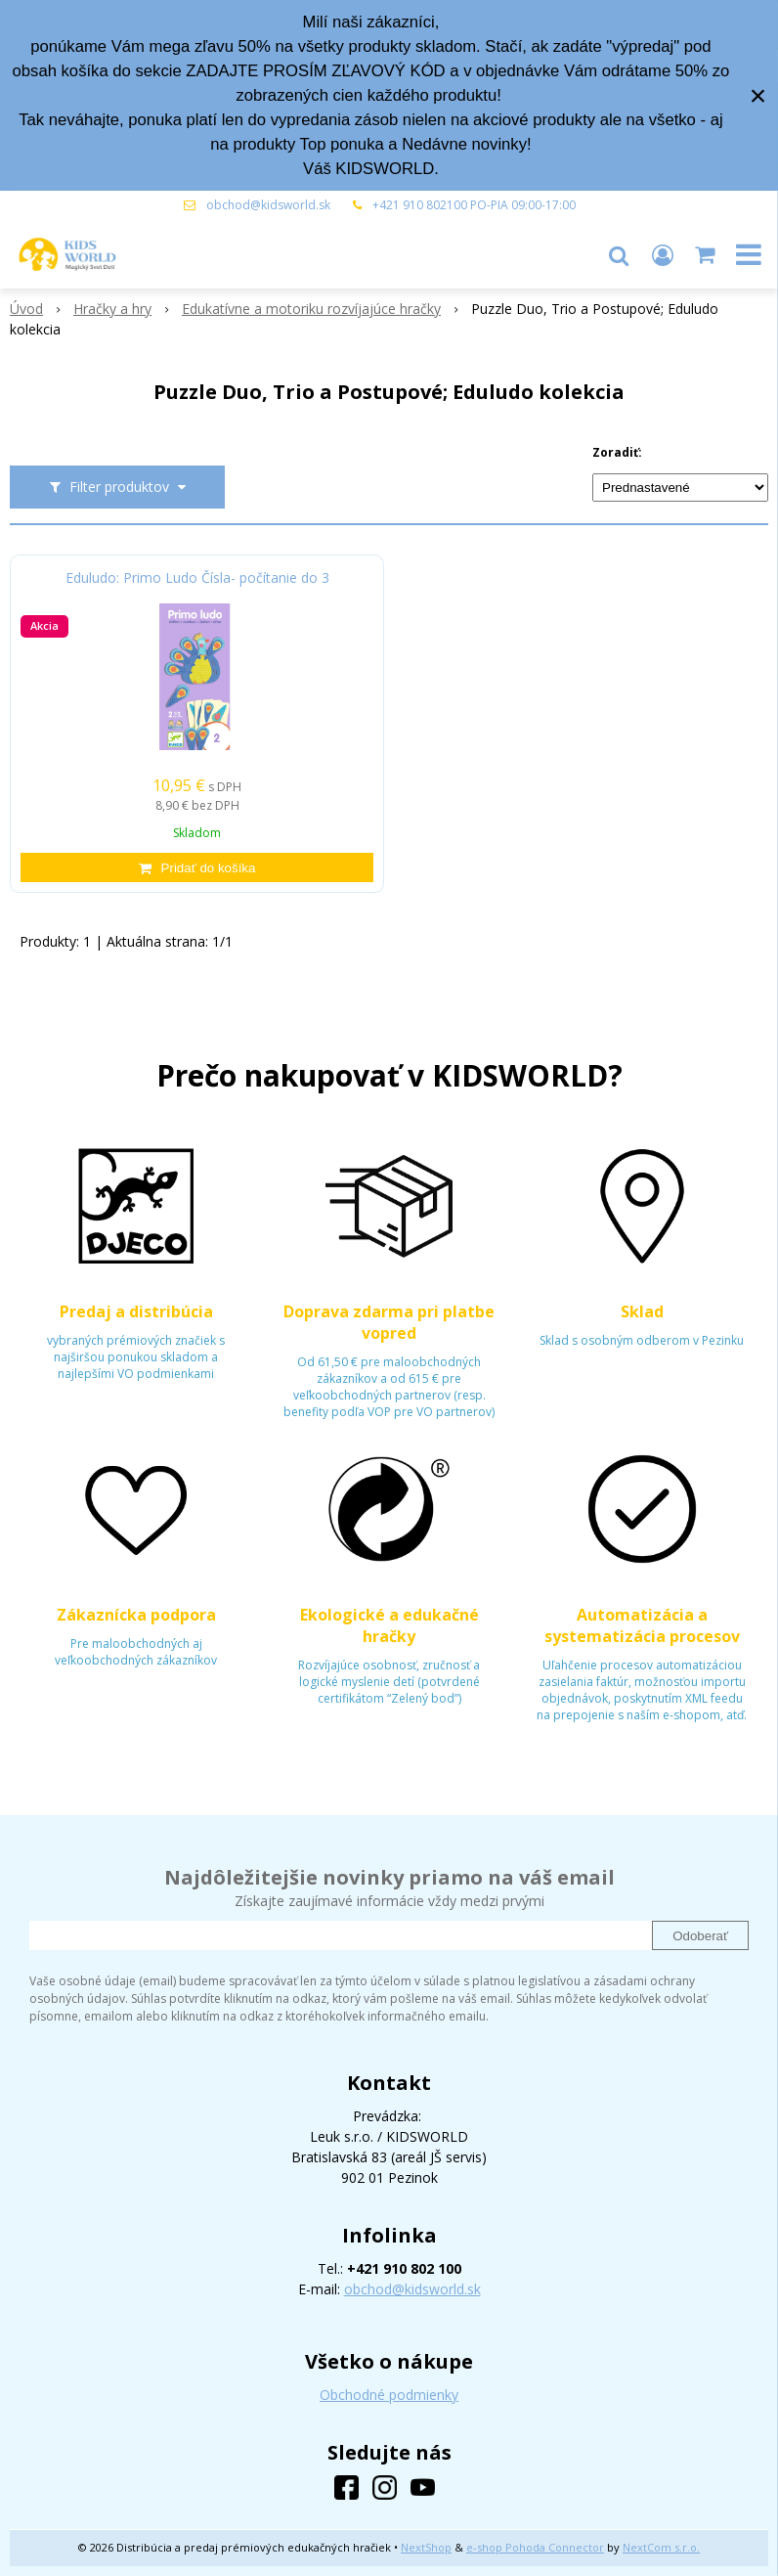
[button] (618, 254)
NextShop (426, 2547)
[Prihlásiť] (662, 254)
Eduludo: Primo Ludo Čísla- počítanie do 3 (197, 578)
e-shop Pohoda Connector (535, 2547)
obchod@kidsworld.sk (268, 205)
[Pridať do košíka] (197, 867)
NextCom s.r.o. (661, 2547)
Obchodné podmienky (389, 2394)
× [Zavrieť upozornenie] (758, 95)
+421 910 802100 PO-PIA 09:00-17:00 (474, 205)
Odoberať (700, 1936)
